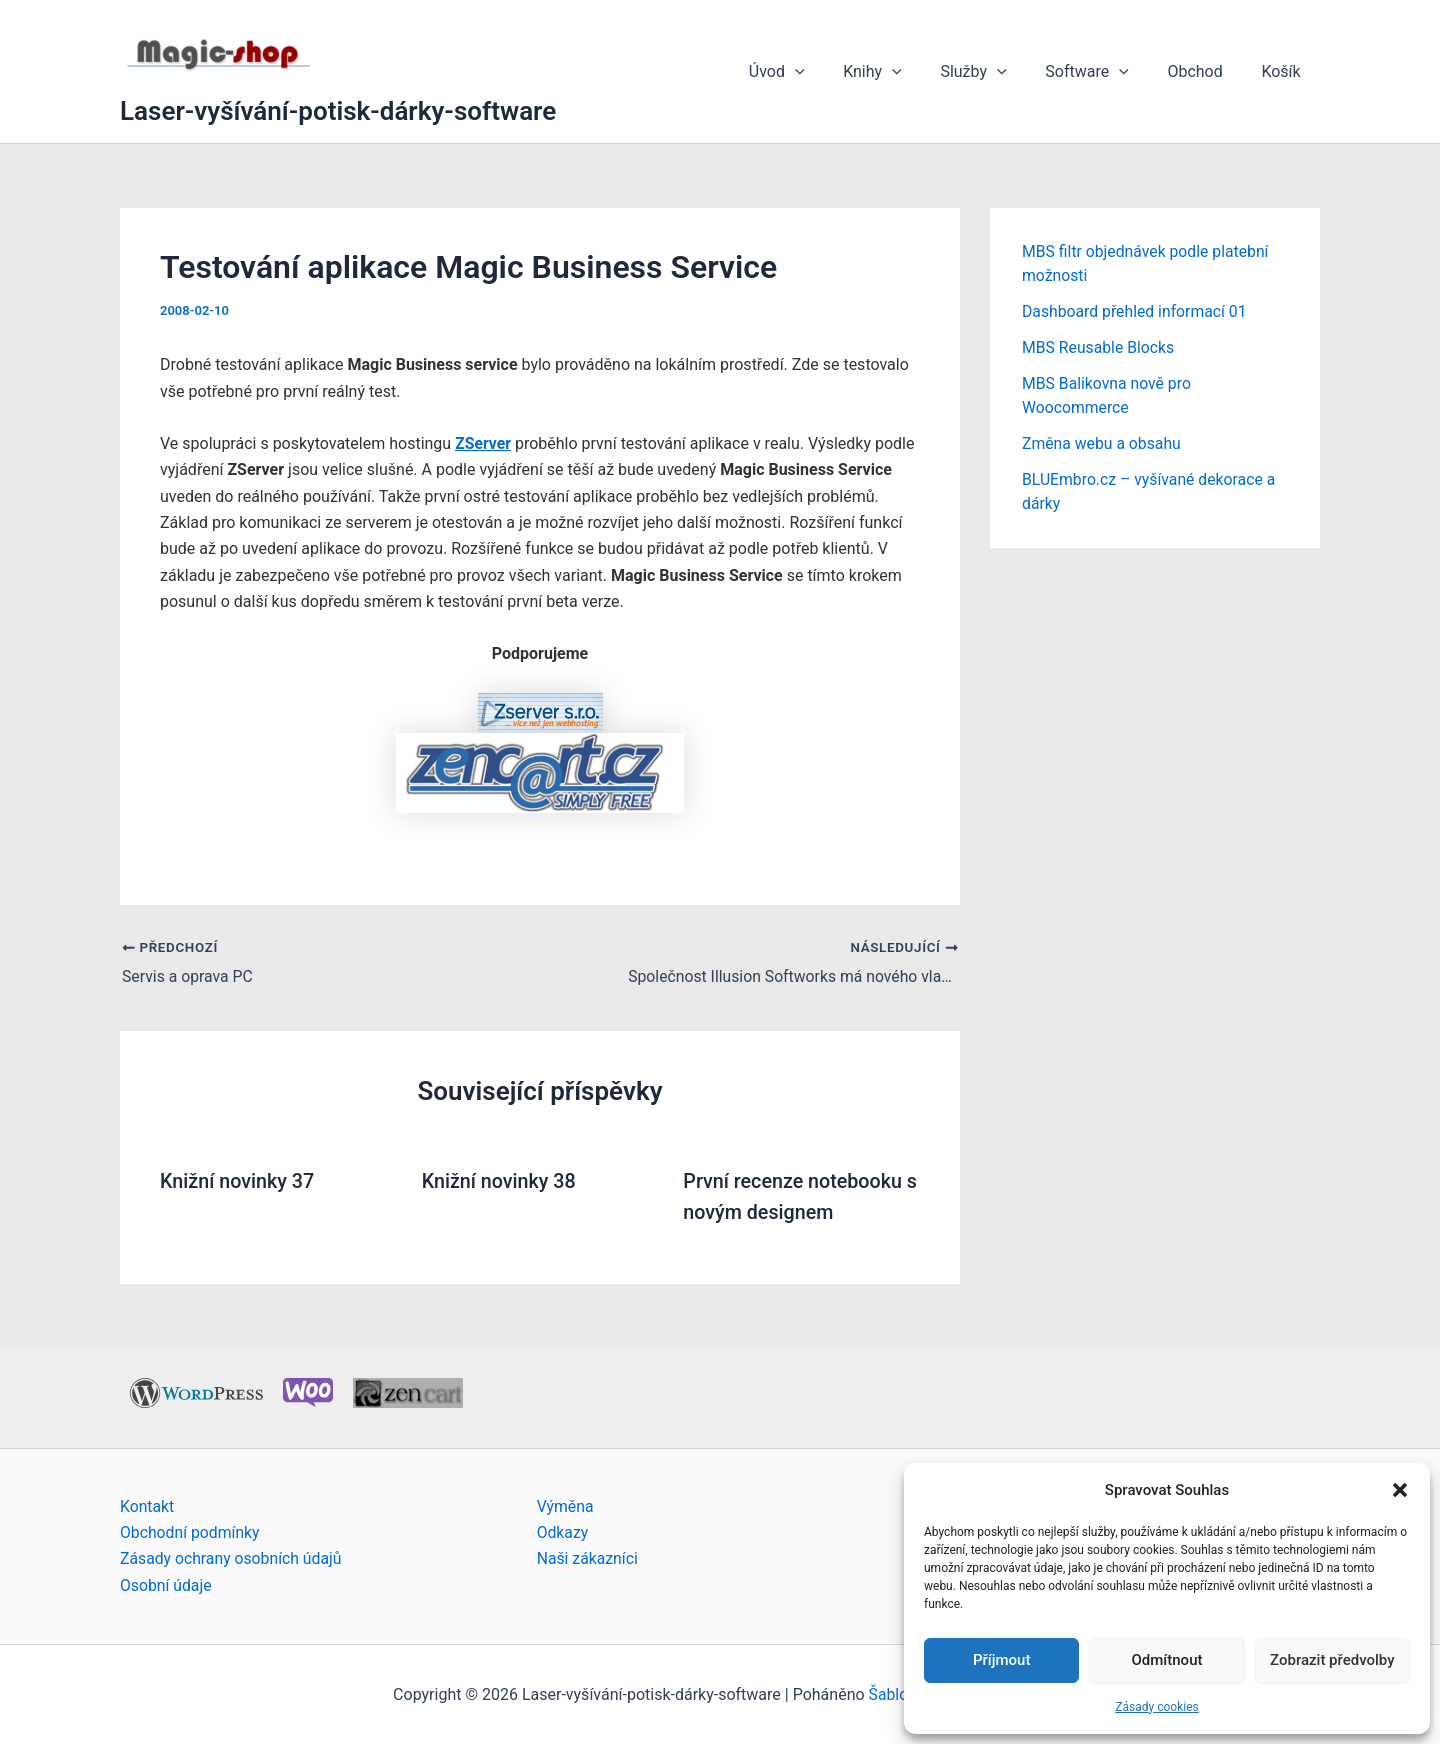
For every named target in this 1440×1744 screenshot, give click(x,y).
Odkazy (563, 1531)
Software (1104, 72)
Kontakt (147, 1504)
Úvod (813, 72)
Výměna (566, 1504)
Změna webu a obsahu (1102, 443)
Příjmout (1001, 1660)
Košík (1284, 71)
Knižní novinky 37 (238, 1181)
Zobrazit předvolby (1332, 1660)
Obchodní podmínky (191, 1531)
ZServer (483, 443)
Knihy (902, 72)
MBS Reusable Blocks (1099, 347)
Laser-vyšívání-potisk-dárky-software (338, 111)
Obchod (1204, 71)
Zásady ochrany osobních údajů (232, 1557)
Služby (997, 72)
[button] (1400, 1490)
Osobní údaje (166, 1584)
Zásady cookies (1156, 1707)
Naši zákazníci (588, 1557)
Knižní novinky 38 (500, 1181)
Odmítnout (1167, 1660)
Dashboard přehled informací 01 (1136, 311)
